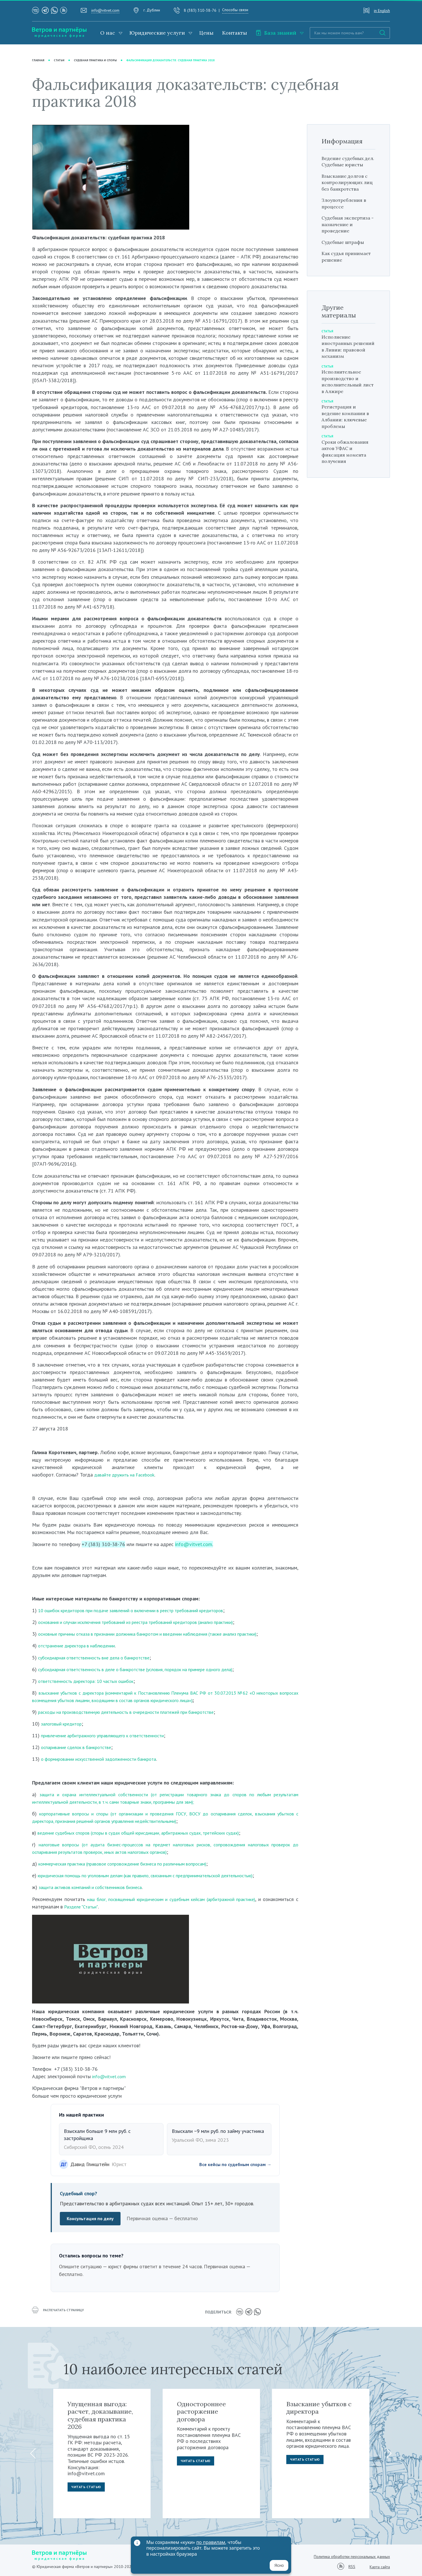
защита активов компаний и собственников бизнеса (96, 1887)
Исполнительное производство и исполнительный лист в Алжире (344, 394)
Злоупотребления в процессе (347, 209)
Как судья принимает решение (348, 269)
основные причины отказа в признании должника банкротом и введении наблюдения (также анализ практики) (161, 1634)
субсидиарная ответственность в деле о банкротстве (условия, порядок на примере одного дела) (148, 1669)
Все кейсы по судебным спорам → (231, 2164)
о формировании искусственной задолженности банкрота (105, 1759)
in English (382, 10)
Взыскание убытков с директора (319, 2406)
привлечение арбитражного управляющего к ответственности (110, 1735)
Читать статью (88, 2487)
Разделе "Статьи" (119, 1906)
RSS (351, 2565)
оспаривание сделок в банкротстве (80, 1747)
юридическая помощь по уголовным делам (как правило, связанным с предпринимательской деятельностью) (159, 1875)
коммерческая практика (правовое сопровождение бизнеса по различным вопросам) (133, 1864)
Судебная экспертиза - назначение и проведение (339, 234)
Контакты (234, 32)
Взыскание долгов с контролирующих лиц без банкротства (348, 189)
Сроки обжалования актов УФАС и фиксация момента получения (348, 464)
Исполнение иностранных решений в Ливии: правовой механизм (347, 359)
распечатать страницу (61, 2312)
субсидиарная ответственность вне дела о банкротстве (100, 1657)
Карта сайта (380, 2565)
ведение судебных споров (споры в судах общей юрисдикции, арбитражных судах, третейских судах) (151, 1832)
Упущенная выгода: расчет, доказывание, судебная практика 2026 (100, 2414)
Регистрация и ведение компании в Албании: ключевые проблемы (348, 429)
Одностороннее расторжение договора (201, 2410)
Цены (206, 32)
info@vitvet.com (105, 10)
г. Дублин (151, 10)
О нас (107, 32)
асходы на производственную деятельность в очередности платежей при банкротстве (138, 1712)
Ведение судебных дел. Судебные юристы (346, 164)
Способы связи (235, 9)
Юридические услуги (157, 32)
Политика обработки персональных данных (352, 2555)
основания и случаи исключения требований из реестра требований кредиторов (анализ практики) (148, 1622)
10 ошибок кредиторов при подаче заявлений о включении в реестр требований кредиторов (142, 1610)
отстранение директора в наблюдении (81, 1646)
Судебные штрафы (346, 255)
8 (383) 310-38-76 (200, 10)
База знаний (276, 32)
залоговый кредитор (63, 1723)
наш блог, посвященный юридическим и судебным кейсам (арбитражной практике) (190, 1899)
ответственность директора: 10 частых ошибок (91, 1681)
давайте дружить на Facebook (128, 1474)
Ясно (279, 2565)
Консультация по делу (92, 2219)
